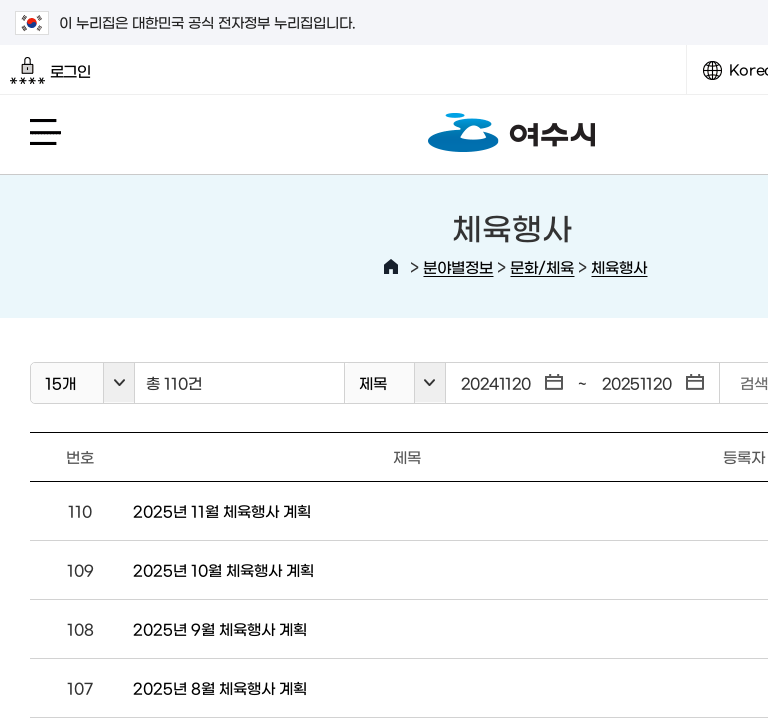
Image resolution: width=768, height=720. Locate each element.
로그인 (50, 71)
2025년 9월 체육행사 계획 (220, 628)
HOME (391, 267)
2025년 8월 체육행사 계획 (220, 687)
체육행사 (619, 266)
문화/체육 (542, 266)
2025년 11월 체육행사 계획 (222, 510)
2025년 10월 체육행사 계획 (223, 569)
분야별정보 (458, 266)
